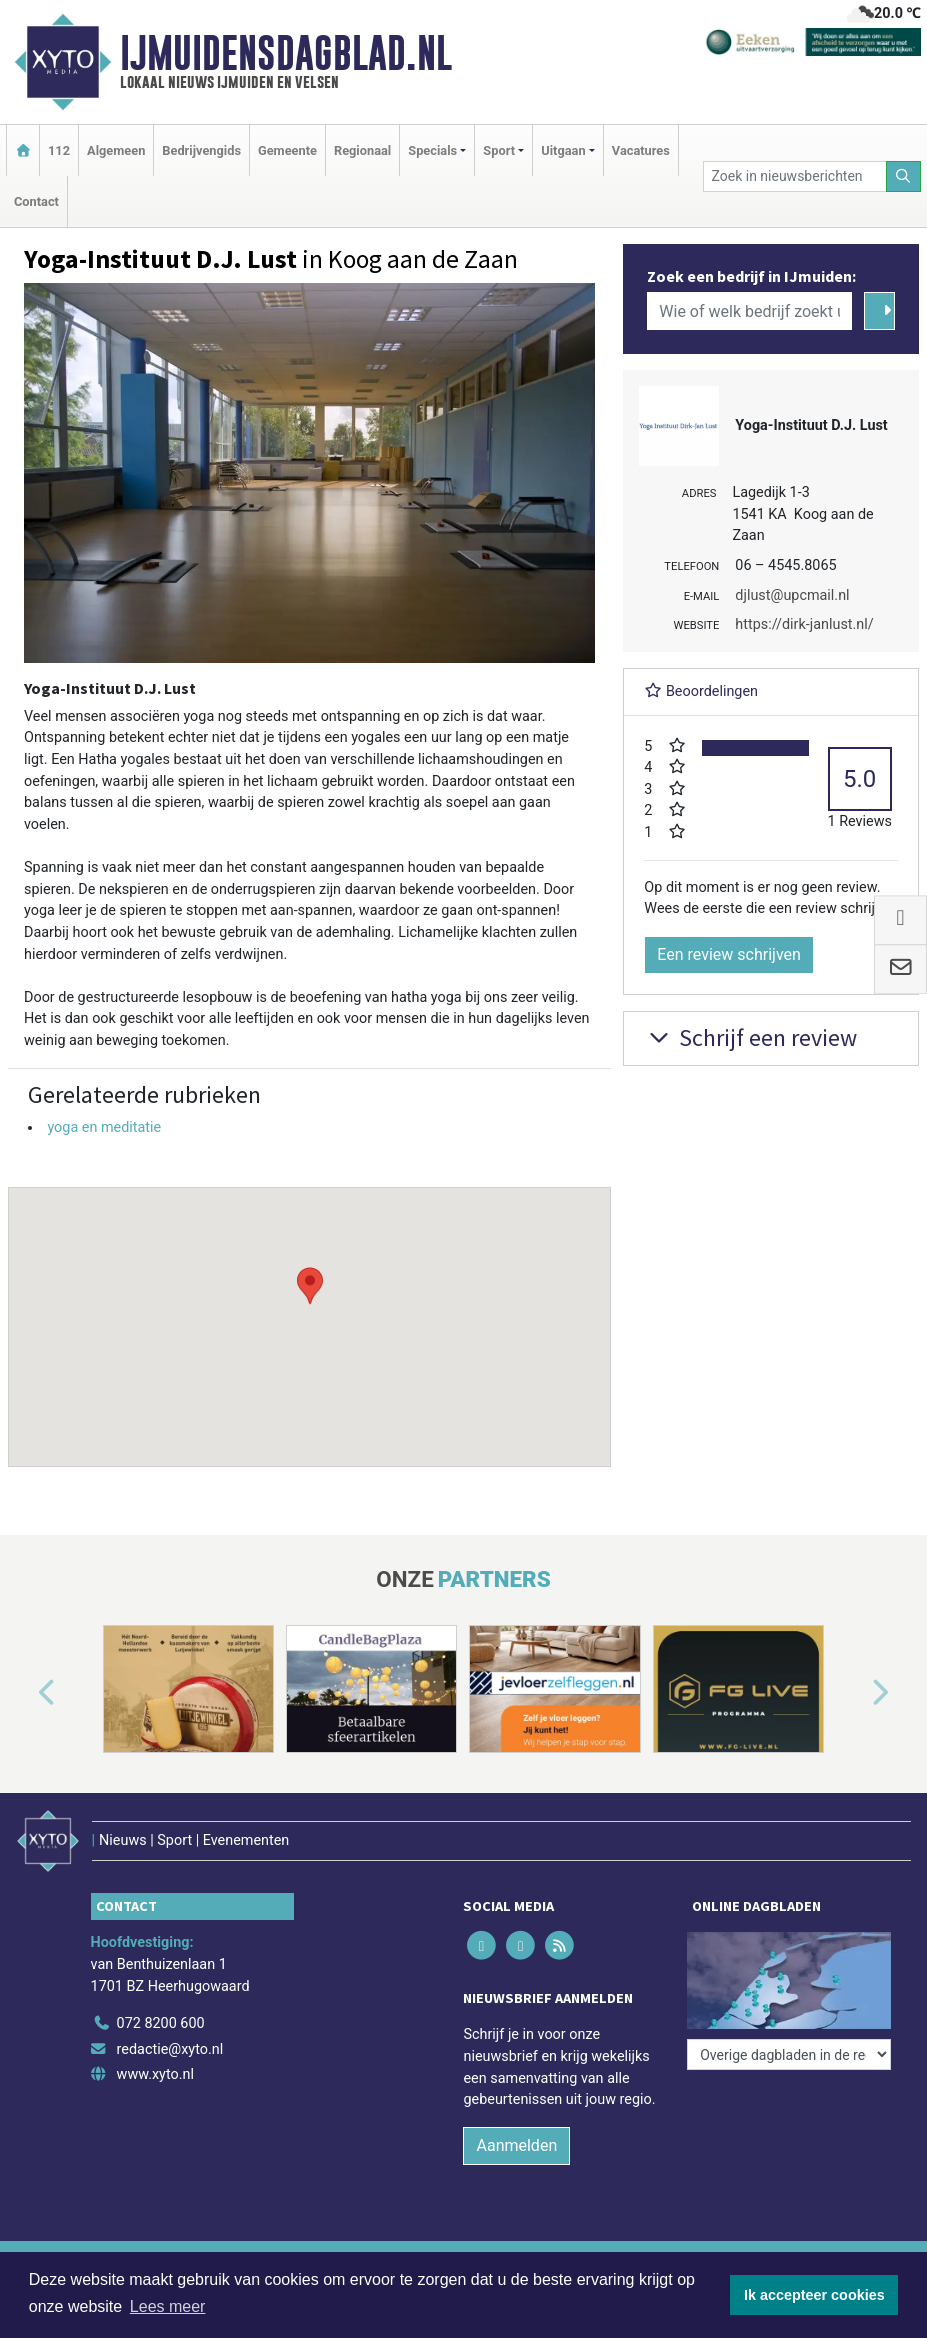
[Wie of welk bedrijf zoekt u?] (749, 311)
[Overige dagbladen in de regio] (789, 2054)
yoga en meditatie (104, 1127)
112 (59, 150)
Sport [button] (499, 150)
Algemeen (116, 150)
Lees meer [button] (168, 2306)
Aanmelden (516, 2145)
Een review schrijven (729, 954)
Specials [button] (432, 150)
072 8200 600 (161, 2023)
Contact (36, 201)
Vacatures (641, 150)
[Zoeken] (904, 176)
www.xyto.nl (155, 2074)
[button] (310, 1308)
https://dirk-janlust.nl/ (804, 624)
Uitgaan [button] (563, 150)
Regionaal (362, 150)
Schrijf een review (750, 1037)
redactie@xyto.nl (170, 2049)
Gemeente (287, 150)
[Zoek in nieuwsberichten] (795, 176)
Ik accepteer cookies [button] (814, 2295)
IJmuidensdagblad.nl (286, 53)
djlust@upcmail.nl (792, 595)
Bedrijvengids (201, 150)
